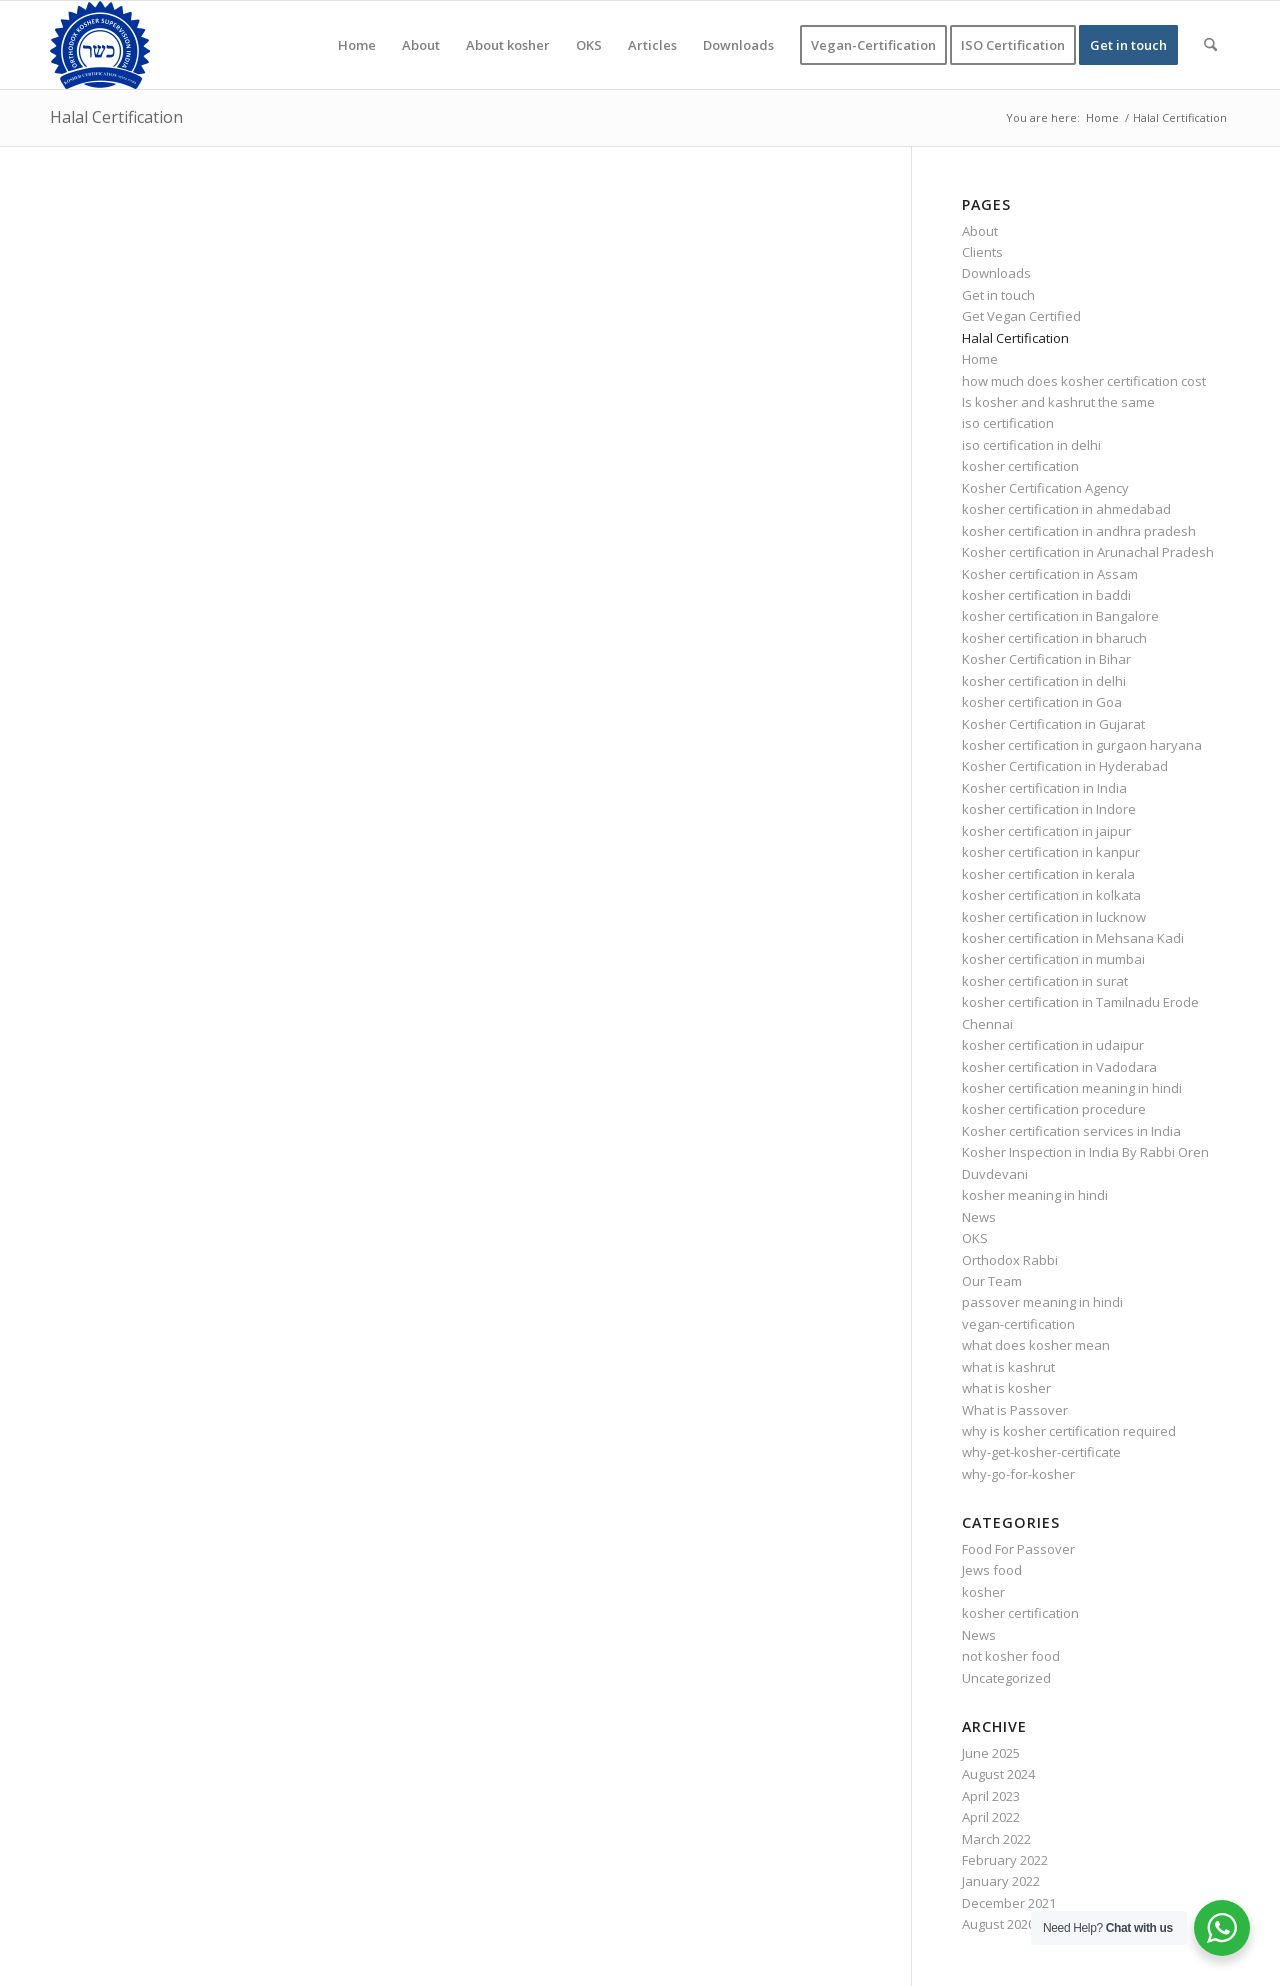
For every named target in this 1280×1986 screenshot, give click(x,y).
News (979, 1217)
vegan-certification (1018, 1324)
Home (980, 359)
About (980, 231)
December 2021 (1009, 1903)
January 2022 (1001, 1881)
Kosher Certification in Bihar (1046, 659)
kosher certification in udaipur (1053, 1045)
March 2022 (996, 1839)
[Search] (1210, 45)
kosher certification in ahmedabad (1066, 509)
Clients (982, 252)
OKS (975, 1238)
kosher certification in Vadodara (1059, 1067)
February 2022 (1005, 1860)
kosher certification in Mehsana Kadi (1073, 938)
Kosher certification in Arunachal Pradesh (1088, 552)
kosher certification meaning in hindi (1072, 1088)
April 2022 (991, 1817)
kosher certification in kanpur (1051, 852)
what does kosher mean (1036, 1345)
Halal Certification (116, 117)
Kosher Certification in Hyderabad (1065, 766)
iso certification (1008, 423)
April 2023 (991, 1796)
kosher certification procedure (1054, 1109)
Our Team (992, 1281)
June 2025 (991, 1753)
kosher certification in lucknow (1054, 917)
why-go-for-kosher (1018, 1474)
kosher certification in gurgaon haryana (1082, 745)
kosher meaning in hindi (1035, 1195)
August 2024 (998, 1774)
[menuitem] (357, 45)
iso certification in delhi (1031, 445)
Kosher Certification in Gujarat (1053, 724)
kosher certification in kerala (1048, 874)
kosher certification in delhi (1044, 681)
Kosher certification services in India (1071, 1131)
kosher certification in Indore (1049, 809)
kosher (983, 1592)
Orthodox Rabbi (1010, 1260)
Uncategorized (1006, 1678)
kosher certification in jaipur (1046, 831)
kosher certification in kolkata (1051, 895)
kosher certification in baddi (1046, 595)
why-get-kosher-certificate (1041, 1452)
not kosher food (1011, 1656)
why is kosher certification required (1069, 1431)
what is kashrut (1008, 1367)
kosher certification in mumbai (1053, 959)
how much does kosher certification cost (1084, 381)
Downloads (996, 273)
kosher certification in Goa (1042, 702)
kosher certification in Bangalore (1060, 616)
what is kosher (1006, 1388)
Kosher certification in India (1044, 788)
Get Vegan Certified (1021, 316)
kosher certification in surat (1045, 981)
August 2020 (998, 1924)
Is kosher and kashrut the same (1058, 402)
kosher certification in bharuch (1054, 638)
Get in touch (998, 295)
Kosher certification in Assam (1050, 574)
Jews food (992, 1570)
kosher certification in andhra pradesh (1079, 531)
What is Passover (1015, 1410)
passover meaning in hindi (1042, 1302)
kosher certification (1020, 466)
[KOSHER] (100, 45)
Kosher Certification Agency (1045, 488)
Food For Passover (1018, 1549)
